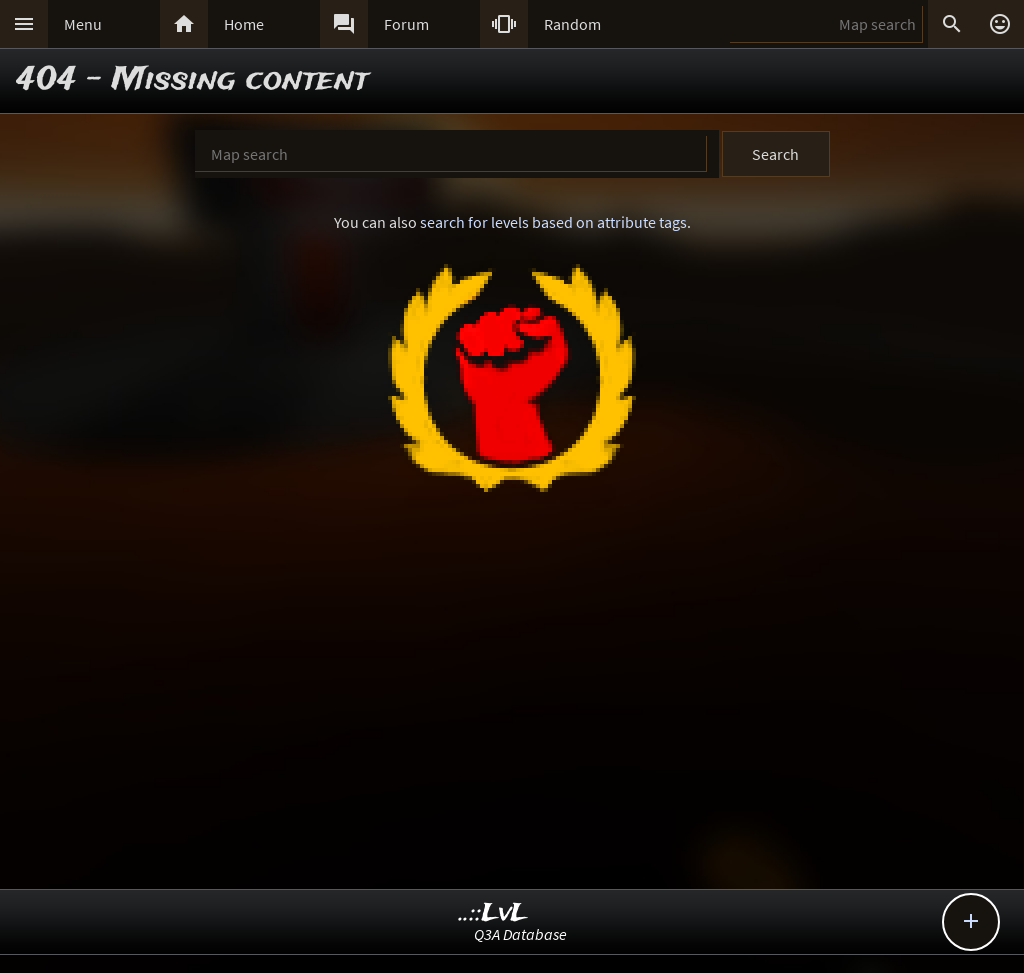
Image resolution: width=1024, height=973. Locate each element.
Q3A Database (520, 934)
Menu (83, 24)
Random (572, 24)
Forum (406, 24)
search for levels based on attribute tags (553, 222)
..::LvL (493, 913)
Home (244, 24)
